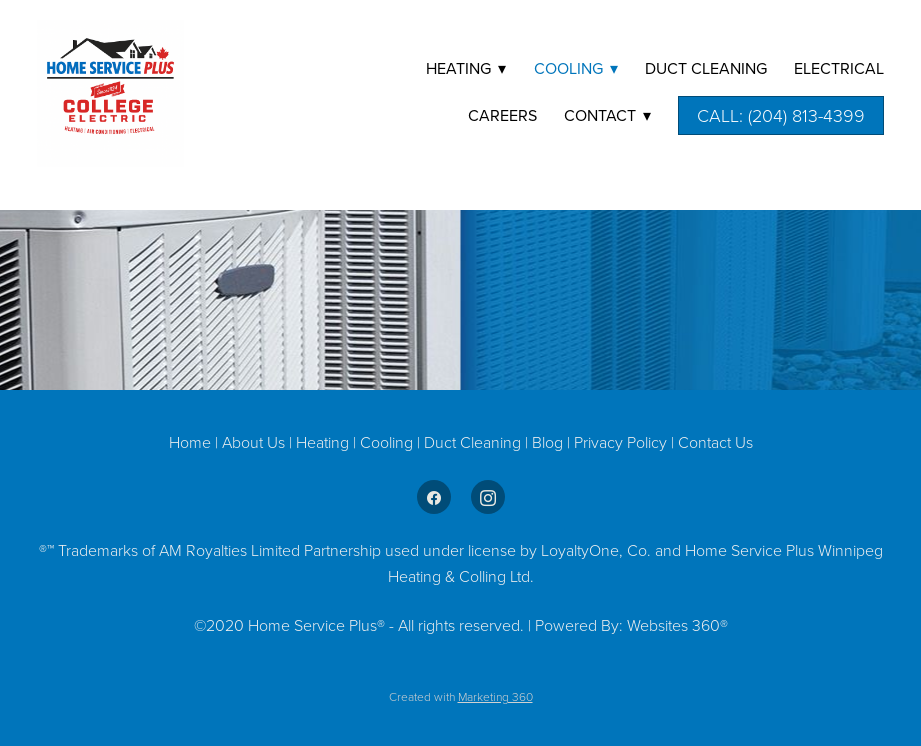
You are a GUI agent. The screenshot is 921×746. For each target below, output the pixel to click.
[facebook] (434, 497)
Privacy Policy (620, 442)
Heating (324, 442)
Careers (502, 115)
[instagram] (488, 497)
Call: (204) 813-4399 (781, 115)
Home (192, 442)
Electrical (839, 68)
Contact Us (715, 442)
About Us (253, 442)
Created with (461, 696)
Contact (607, 115)
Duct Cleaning (472, 442)
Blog (549, 442)
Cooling (388, 442)
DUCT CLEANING (706, 68)
